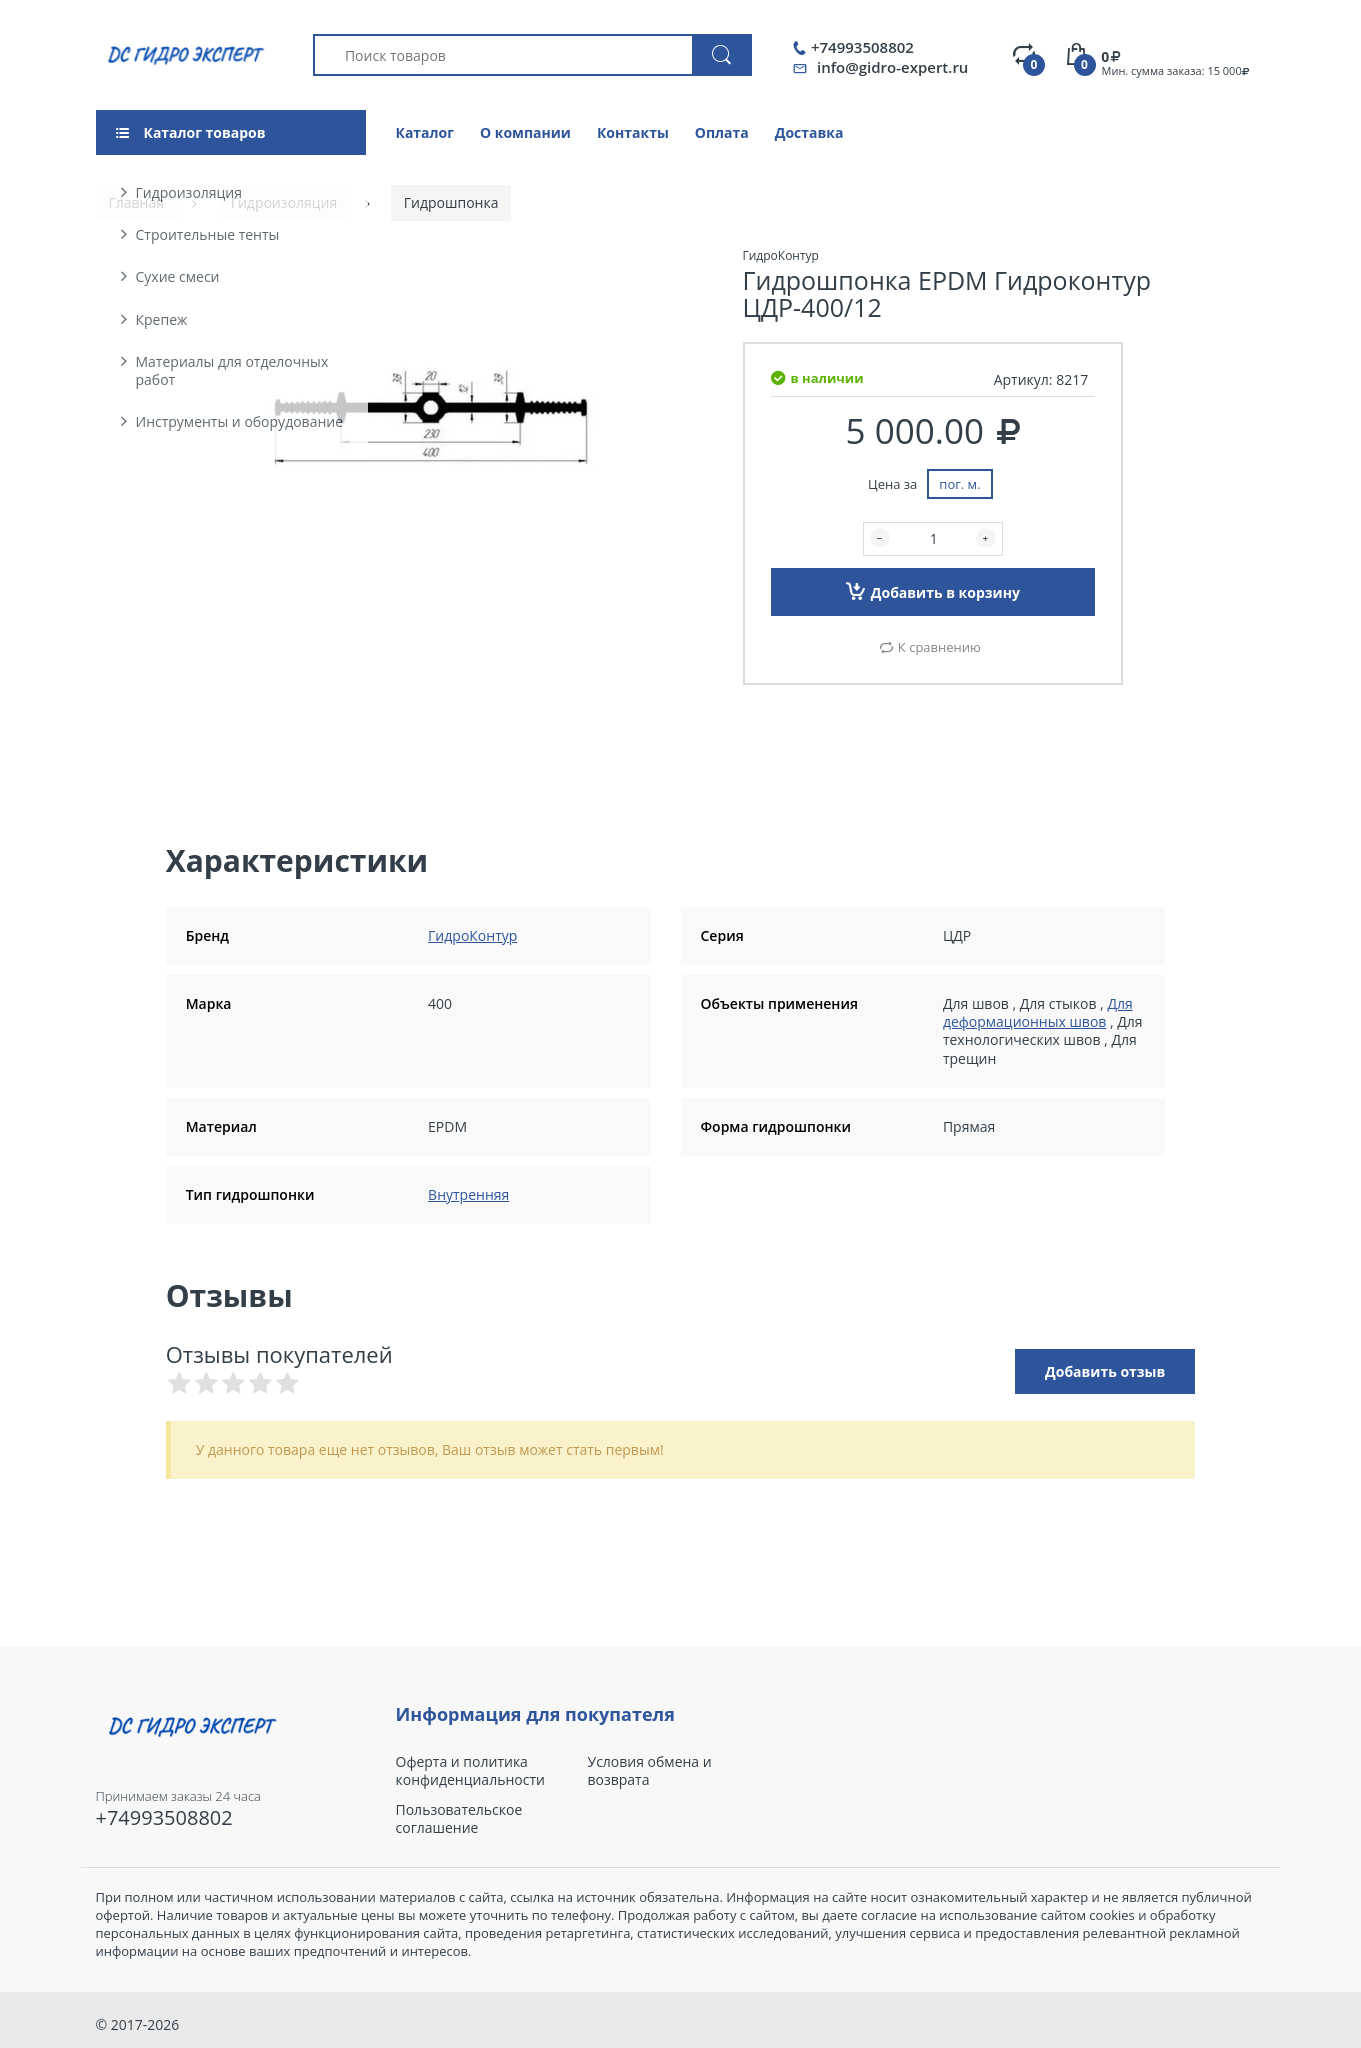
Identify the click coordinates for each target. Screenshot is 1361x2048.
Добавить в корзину (933, 591)
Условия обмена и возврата (650, 1771)
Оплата (722, 132)
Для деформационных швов (1038, 1012)
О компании (525, 132)
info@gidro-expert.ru (892, 67)
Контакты (633, 132)
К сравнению (939, 647)
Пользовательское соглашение (459, 1819)
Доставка (809, 132)
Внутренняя (468, 1194)
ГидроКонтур (472, 935)
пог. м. (959, 484)
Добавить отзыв (1105, 1371)
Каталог (425, 132)
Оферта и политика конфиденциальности (470, 1771)
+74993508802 (862, 47)
